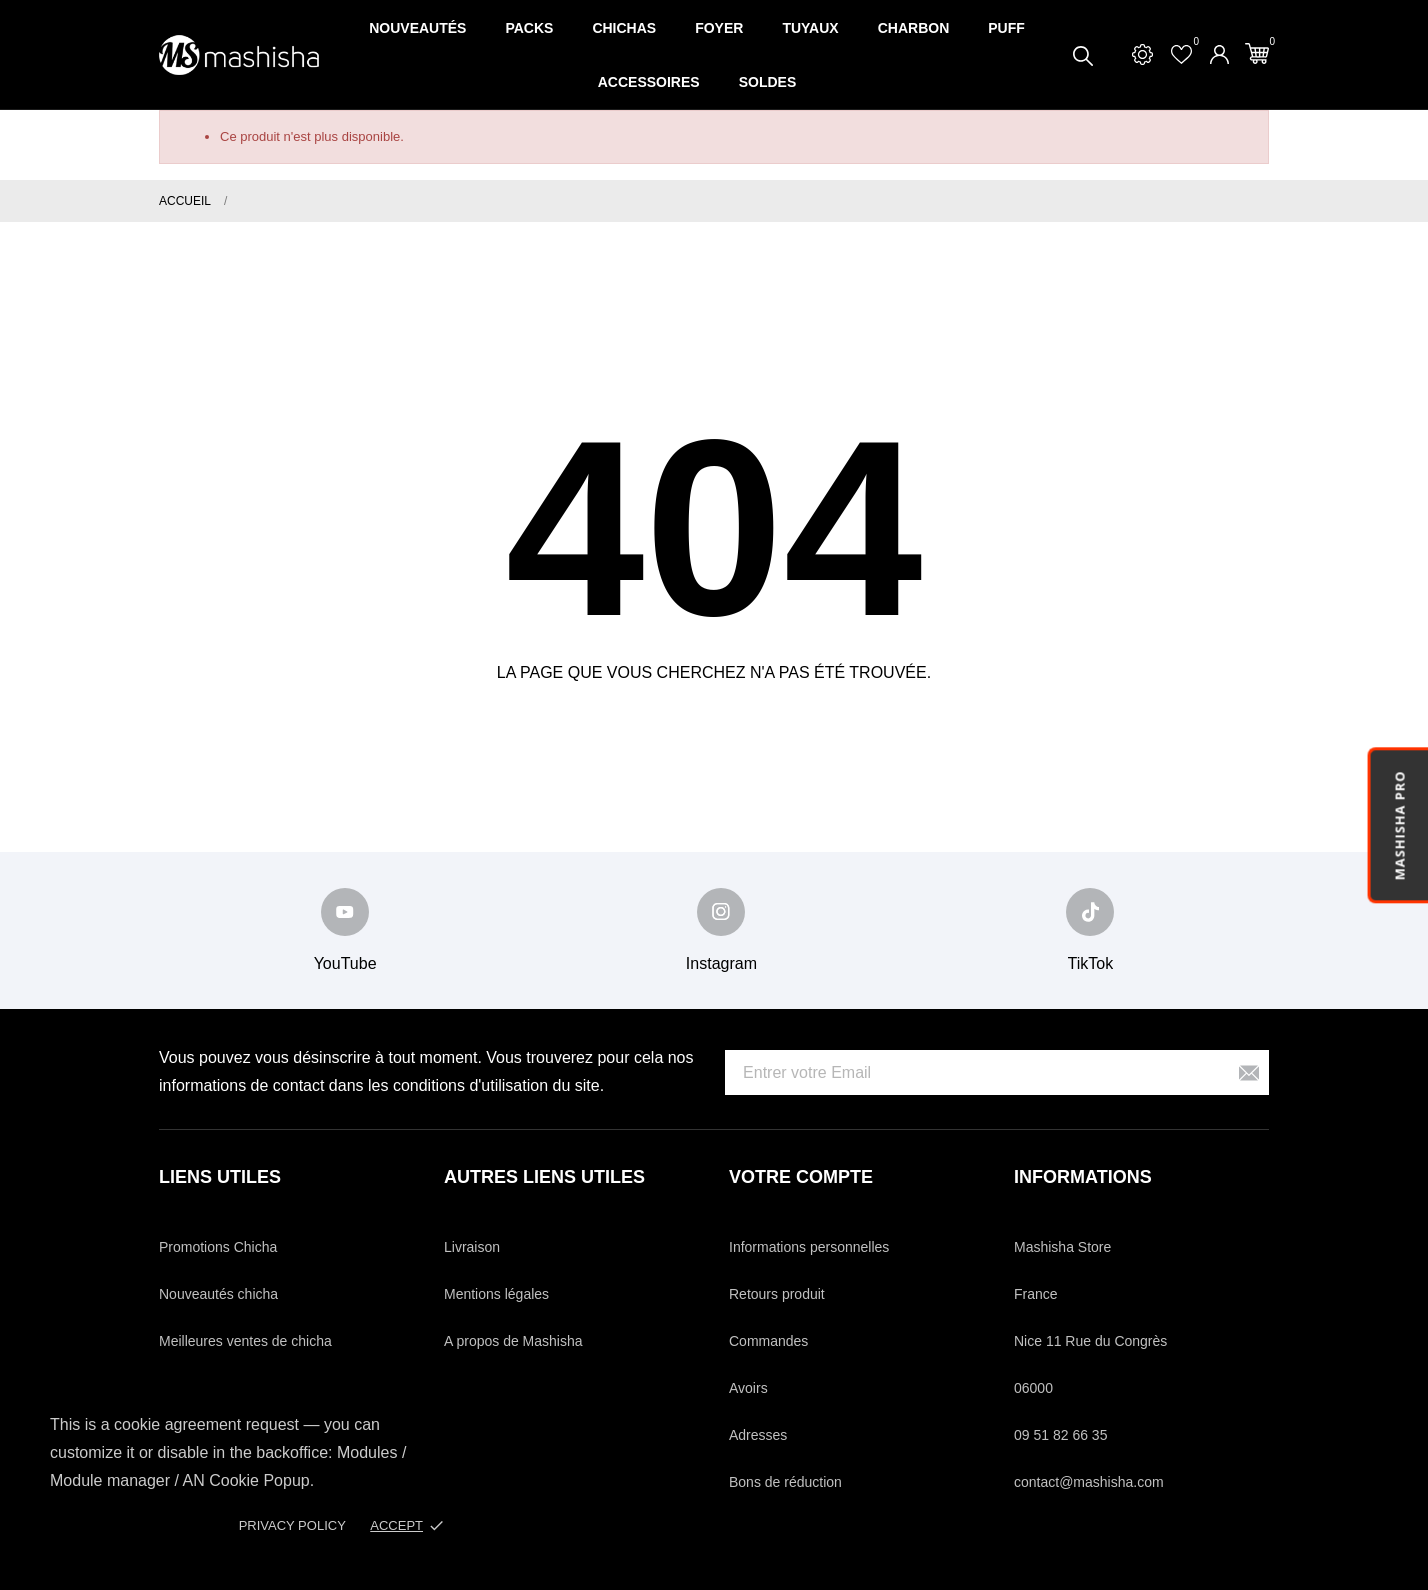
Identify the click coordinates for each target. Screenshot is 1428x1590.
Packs (529, 28)
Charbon (914, 28)
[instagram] (721, 912)
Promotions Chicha (218, 1247)
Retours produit (777, 1294)
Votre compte (801, 1177)
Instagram (721, 963)
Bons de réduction (785, 1482)
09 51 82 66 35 (1060, 1435)
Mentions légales (496, 1294)
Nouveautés (417, 28)
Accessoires (649, 82)
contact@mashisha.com (1089, 1482)
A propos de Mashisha (513, 1341)
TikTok (1091, 963)
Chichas (624, 28)
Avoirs (748, 1388)
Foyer (719, 28)
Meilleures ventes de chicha (245, 1341)
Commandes (768, 1341)
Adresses (758, 1435)
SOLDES (768, 82)
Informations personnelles (809, 1247)
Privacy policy (292, 1525)
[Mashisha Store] (239, 55)
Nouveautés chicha (218, 1294)
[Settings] (1142, 54)
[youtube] (345, 912)
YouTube (345, 963)
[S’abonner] (1249, 1072)
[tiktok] (1090, 912)
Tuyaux (810, 28)
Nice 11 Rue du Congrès (1090, 1341)
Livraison (472, 1247)
